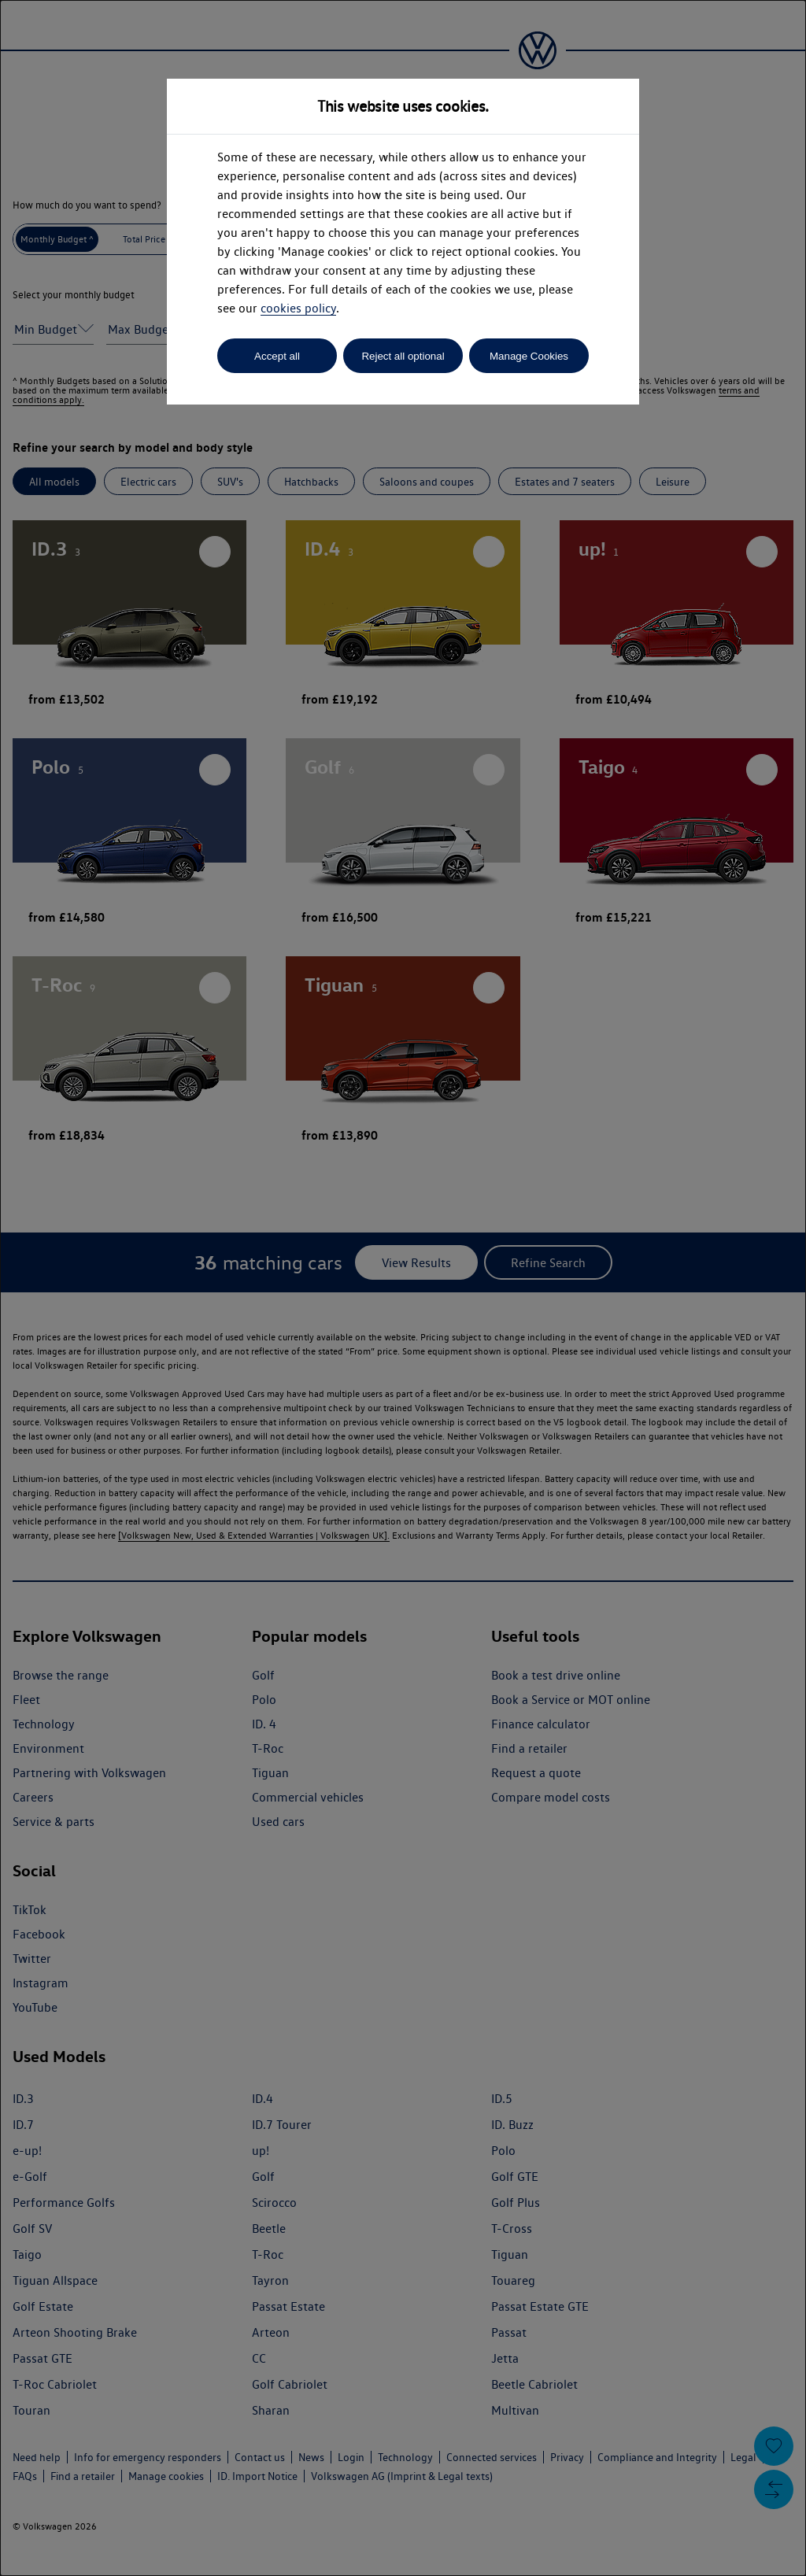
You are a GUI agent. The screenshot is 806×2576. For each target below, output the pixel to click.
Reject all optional (402, 356)
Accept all (277, 356)
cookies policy (298, 308)
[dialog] (403, 1288)
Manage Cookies (529, 356)
